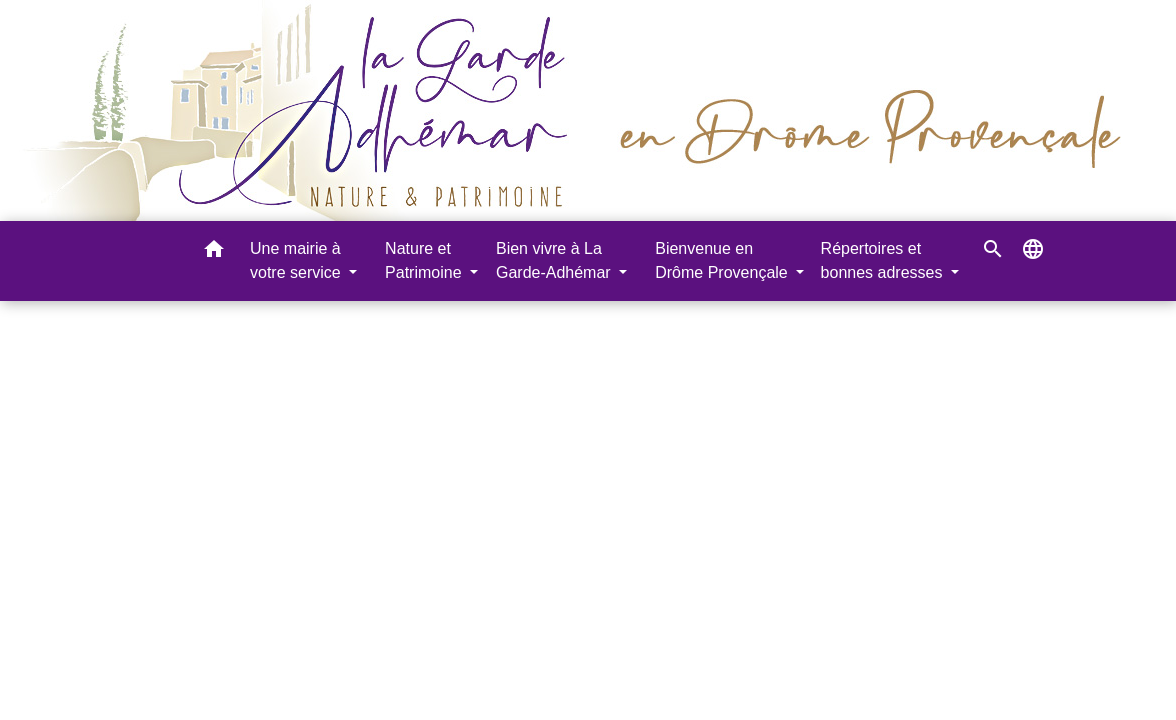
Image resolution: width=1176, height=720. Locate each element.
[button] (214, 252)
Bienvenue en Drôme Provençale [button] (723, 260)
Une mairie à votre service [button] (297, 260)
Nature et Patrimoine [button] (425, 260)
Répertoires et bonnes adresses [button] (884, 260)
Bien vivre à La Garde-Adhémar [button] (555, 260)
